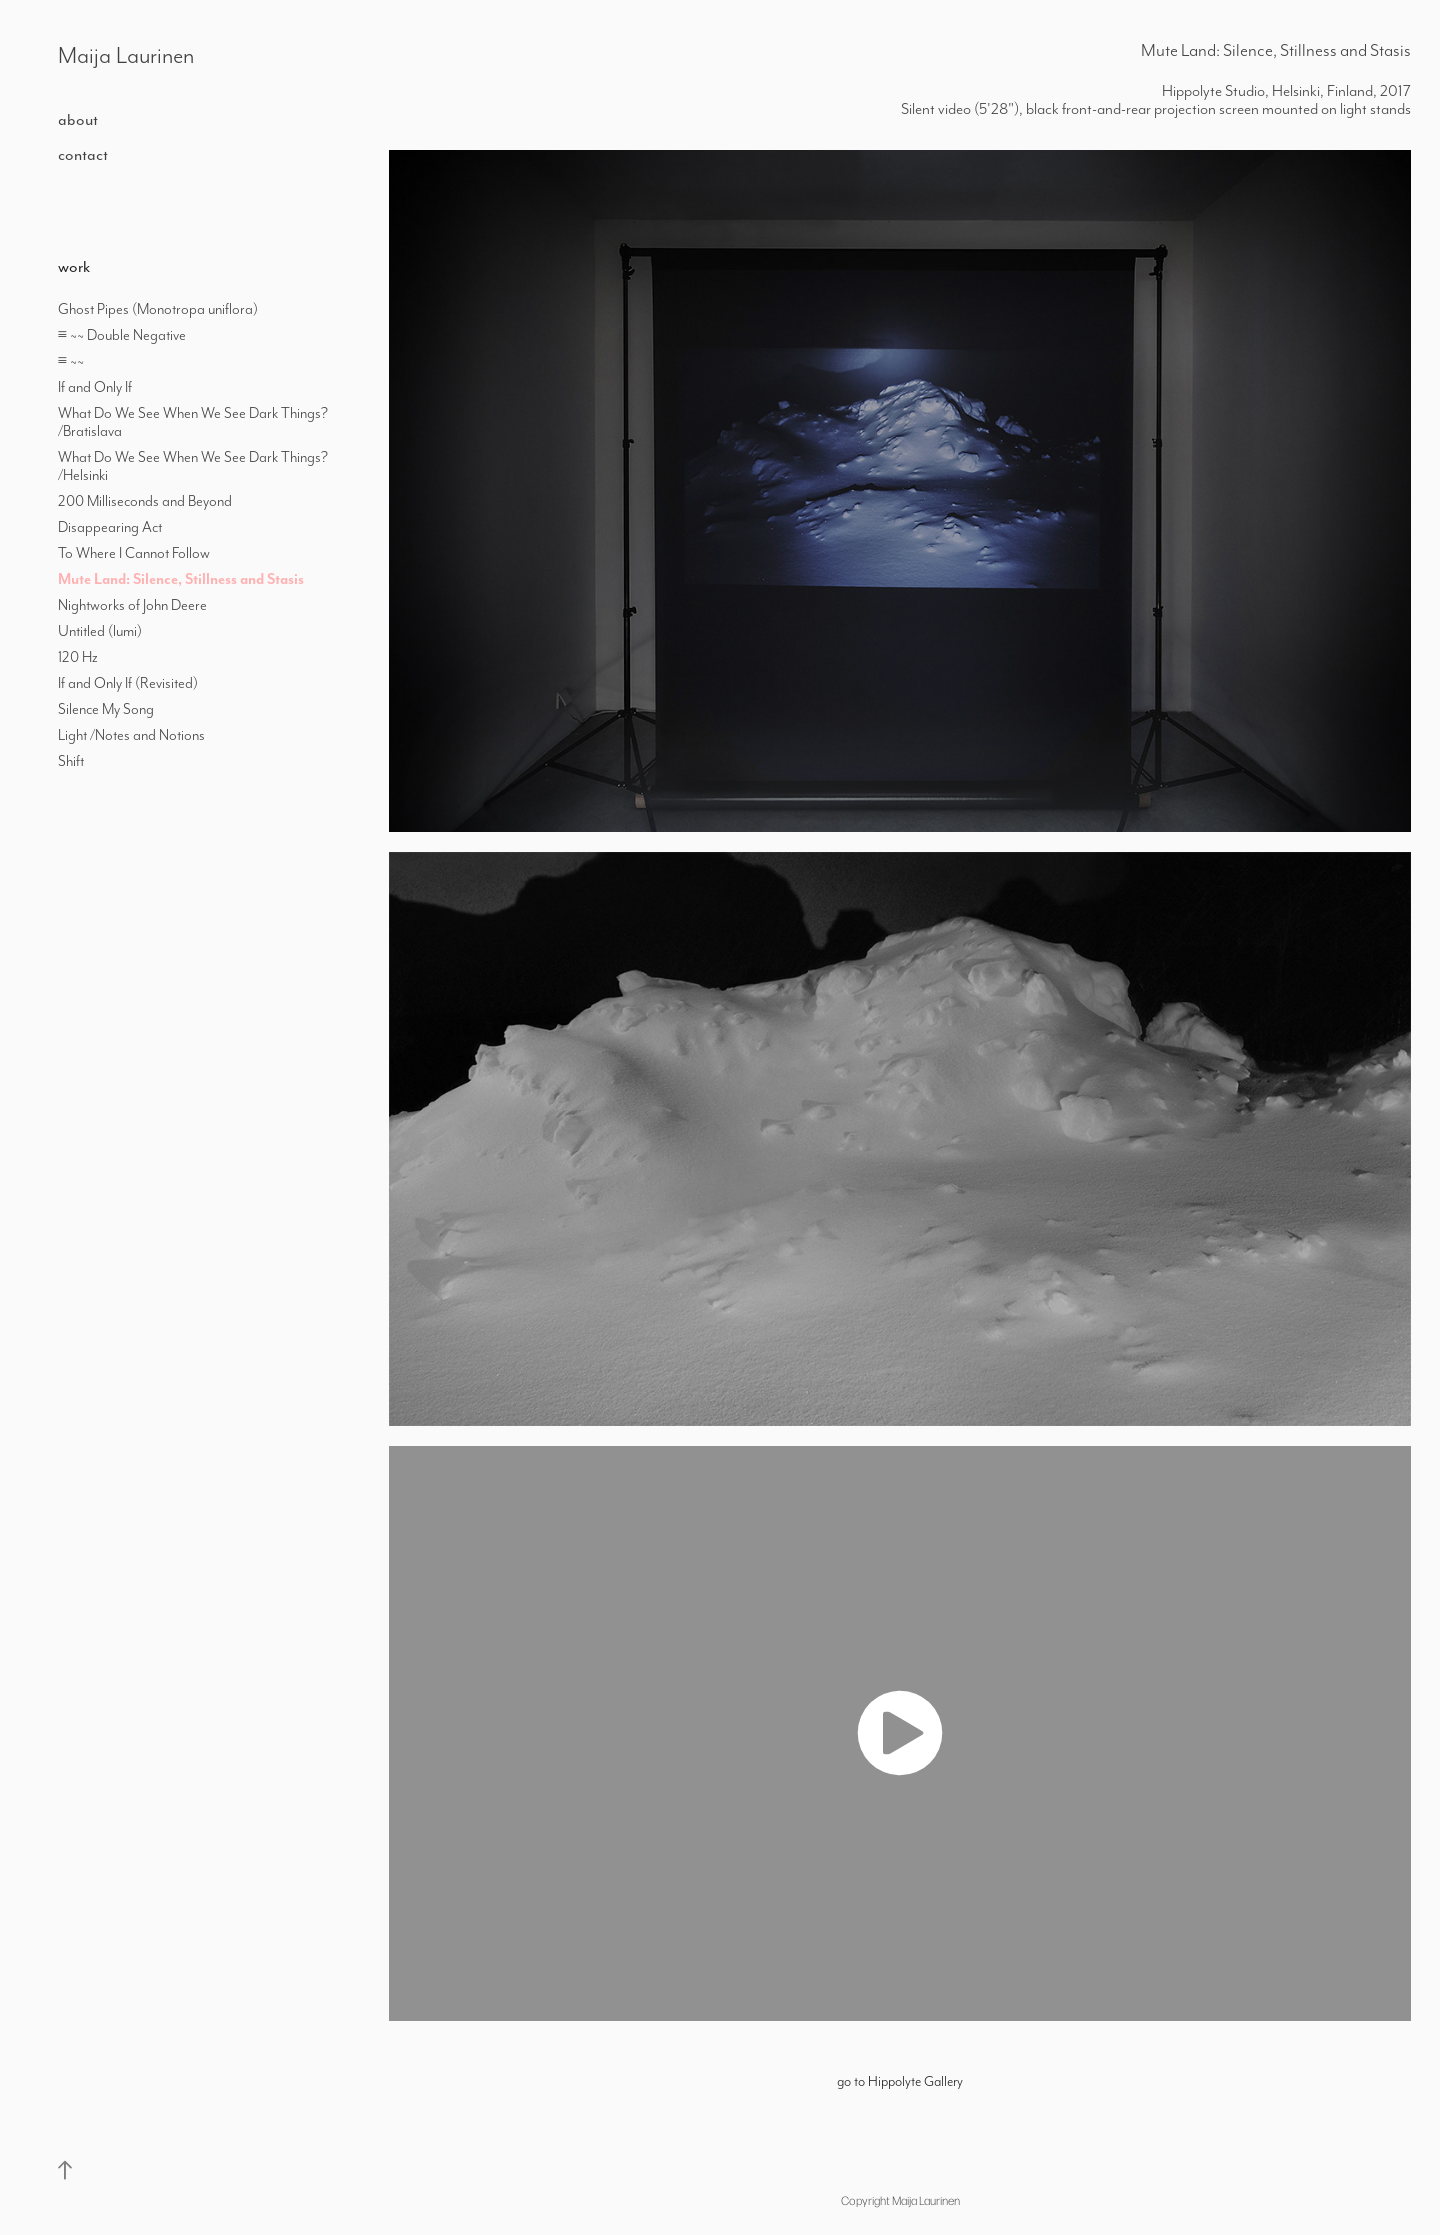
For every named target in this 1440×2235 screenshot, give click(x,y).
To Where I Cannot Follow (134, 553)
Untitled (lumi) (100, 631)
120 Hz (78, 657)
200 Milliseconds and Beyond (145, 501)
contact (83, 154)
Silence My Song (106, 709)
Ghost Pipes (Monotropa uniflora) (158, 309)
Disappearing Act (110, 527)
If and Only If (95, 387)
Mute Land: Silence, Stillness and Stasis (181, 578)
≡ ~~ (73, 361)
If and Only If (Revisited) (128, 683)
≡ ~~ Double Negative (122, 335)
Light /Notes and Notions (131, 735)
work (74, 266)
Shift (71, 761)
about (78, 119)
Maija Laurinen (126, 55)
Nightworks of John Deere (132, 605)
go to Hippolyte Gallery (900, 2081)
